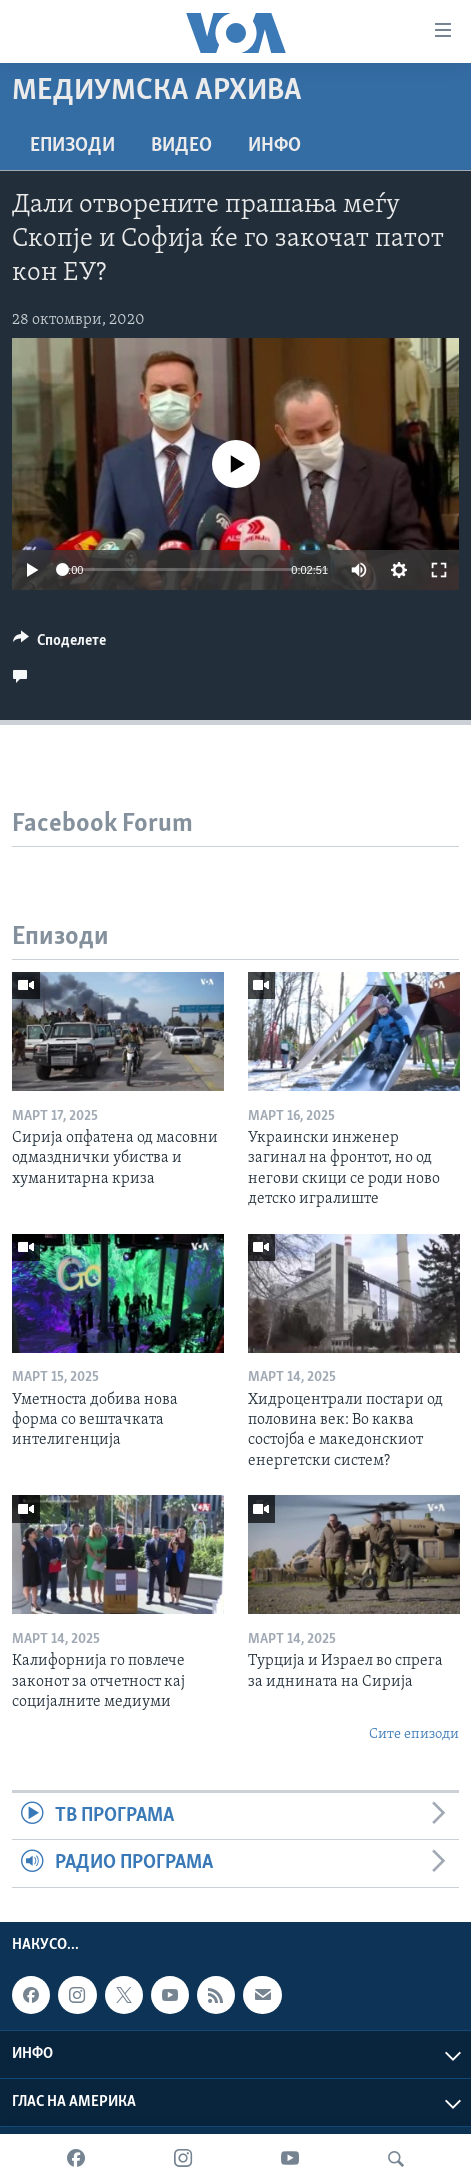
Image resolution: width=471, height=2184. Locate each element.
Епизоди (72, 146)
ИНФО (274, 146)
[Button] (59, 645)
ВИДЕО (181, 146)
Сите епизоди (414, 1734)
